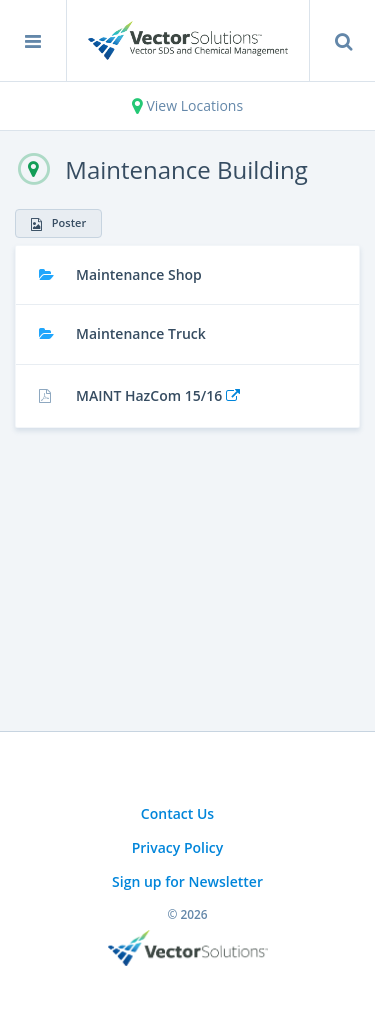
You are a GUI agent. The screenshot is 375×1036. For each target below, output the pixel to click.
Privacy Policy (178, 847)
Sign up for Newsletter (187, 881)
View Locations (187, 105)
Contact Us (177, 813)
